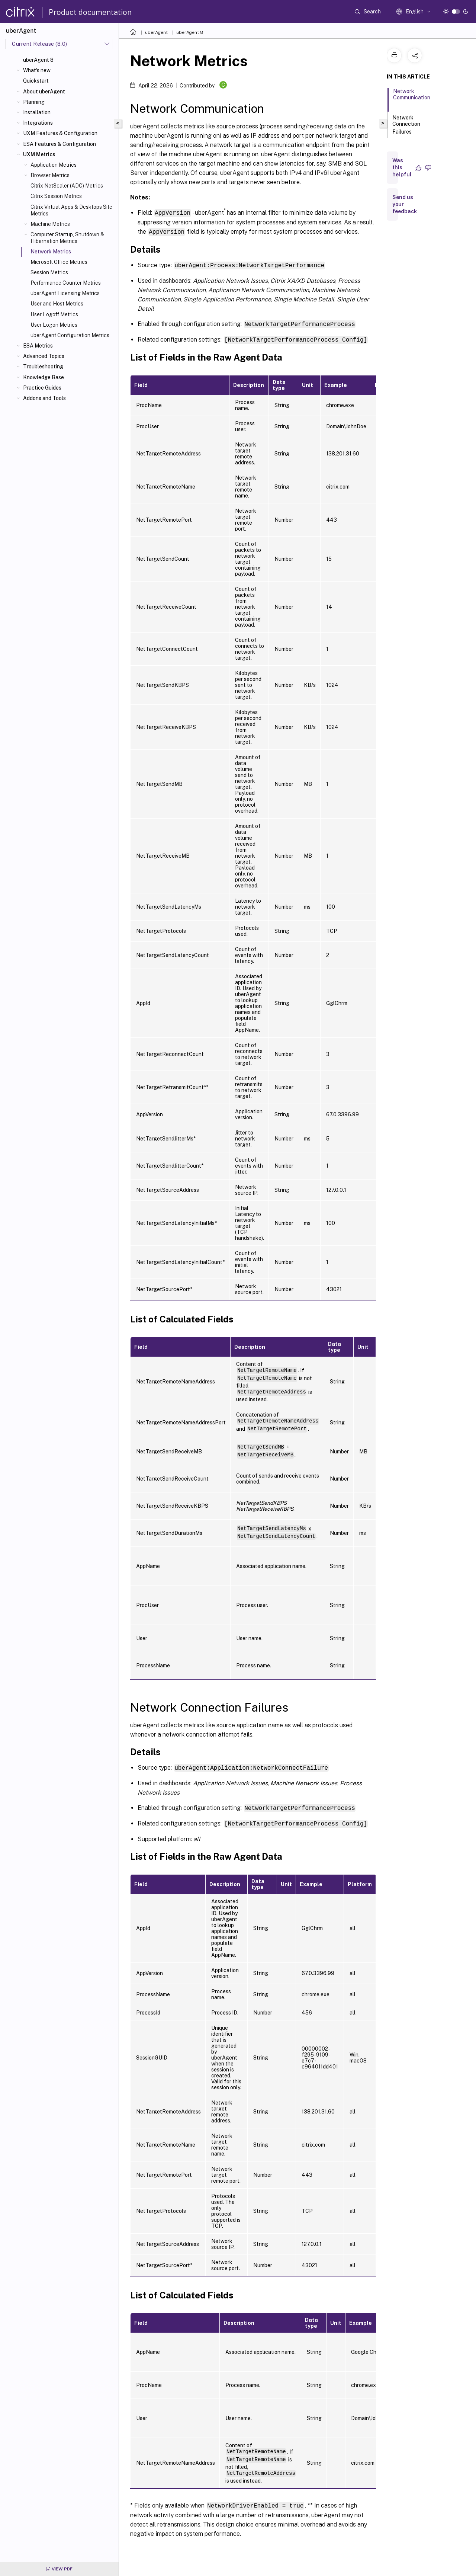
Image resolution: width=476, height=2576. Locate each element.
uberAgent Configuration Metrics (69, 335)
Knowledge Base (43, 377)
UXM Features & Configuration (60, 133)
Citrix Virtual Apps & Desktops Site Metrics (71, 210)
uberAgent (156, 32)
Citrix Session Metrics (56, 196)
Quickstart (36, 81)
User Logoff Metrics (54, 314)
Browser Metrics (50, 175)
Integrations (38, 123)
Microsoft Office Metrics (58, 262)
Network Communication (411, 97)
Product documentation (90, 12)
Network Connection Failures (406, 125)
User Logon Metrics (53, 325)
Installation (37, 112)
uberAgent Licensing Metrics (65, 293)
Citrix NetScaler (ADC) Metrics (66, 186)
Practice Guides (42, 388)
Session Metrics (49, 272)
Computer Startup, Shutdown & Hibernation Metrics (67, 237)
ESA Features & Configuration (59, 144)
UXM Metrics (39, 154)
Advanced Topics (43, 356)
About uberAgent (44, 92)
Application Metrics (53, 165)
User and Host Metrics (56, 304)
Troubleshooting (43, 366)
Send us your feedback (404, 204)
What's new (37, 70)
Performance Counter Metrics (65, 283)
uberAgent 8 (38, 60)
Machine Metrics (50, 224)
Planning (34, 102)
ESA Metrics (38, 346)
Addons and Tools (44, 398)
